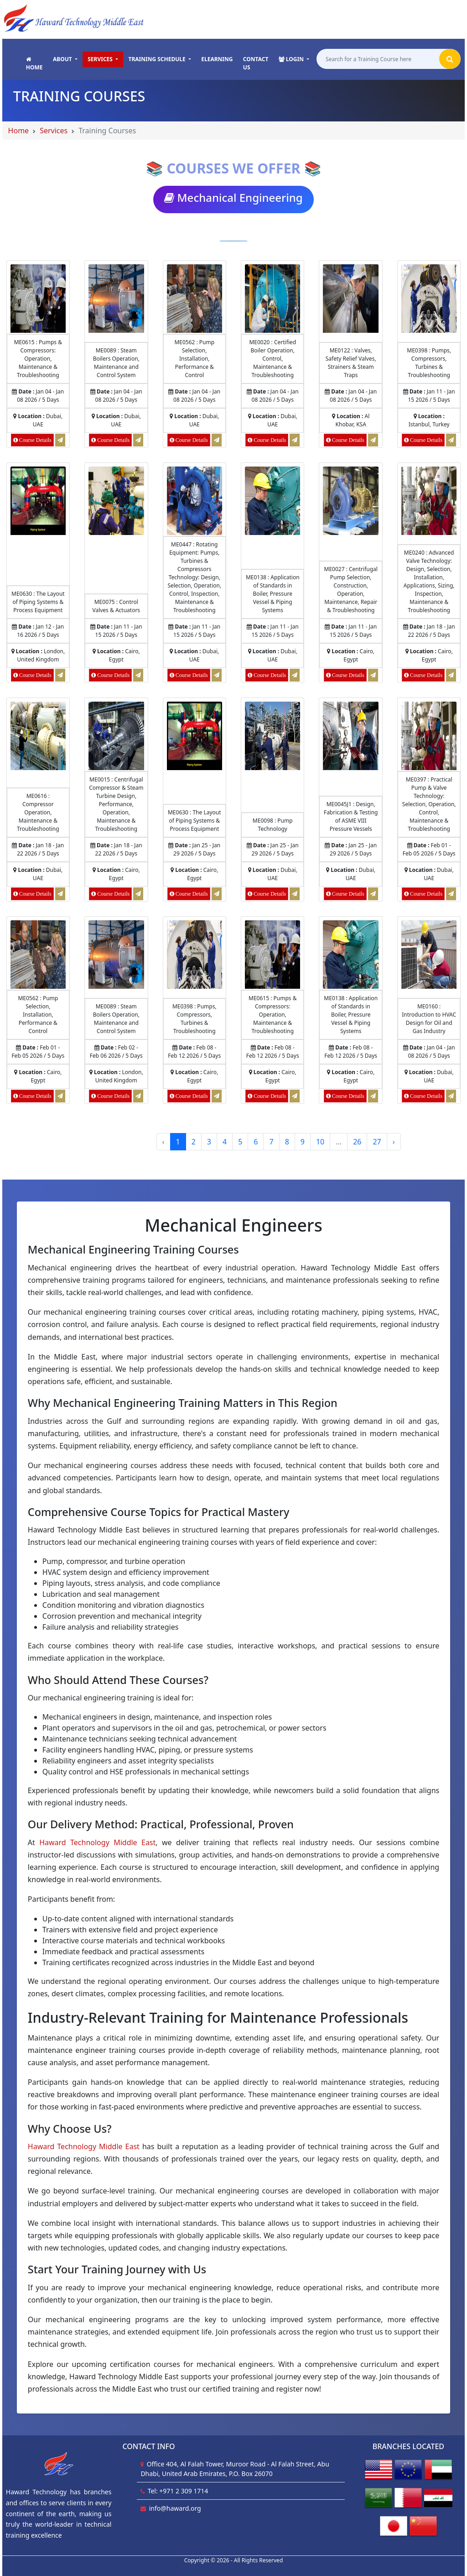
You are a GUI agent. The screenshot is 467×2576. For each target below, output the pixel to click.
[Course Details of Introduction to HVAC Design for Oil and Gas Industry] (429, 954)
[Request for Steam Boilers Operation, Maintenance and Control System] (138, 440)
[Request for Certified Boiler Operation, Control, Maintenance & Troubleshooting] (295, 440)
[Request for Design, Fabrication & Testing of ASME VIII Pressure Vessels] (373, 893)
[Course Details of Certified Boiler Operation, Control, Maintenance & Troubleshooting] (272, 298)
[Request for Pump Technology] (295, 893)
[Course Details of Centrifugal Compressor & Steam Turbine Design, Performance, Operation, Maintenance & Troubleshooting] (116, 736)
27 (377, 1142)
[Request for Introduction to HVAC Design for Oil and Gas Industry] (451, 1096)
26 (357, 1142)
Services (53, 131)
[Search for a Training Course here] (379, 59)
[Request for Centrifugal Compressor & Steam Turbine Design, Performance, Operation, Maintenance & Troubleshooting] (138, 893)
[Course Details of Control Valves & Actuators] (116, 500)
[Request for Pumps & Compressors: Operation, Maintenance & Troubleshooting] (60, 440)
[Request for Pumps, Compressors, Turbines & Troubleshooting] (451, 440)
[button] (65, 59)
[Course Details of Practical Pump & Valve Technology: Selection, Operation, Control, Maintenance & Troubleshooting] (429, 736)
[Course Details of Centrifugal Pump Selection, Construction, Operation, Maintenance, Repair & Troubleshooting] (350, 500)
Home (18, 131)
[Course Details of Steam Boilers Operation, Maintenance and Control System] (116, 298)
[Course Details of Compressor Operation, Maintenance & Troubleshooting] (38, 736)
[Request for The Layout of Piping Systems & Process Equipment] (60, 675)
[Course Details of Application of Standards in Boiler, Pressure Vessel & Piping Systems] (272, 500)
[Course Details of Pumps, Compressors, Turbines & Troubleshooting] (429, 298)
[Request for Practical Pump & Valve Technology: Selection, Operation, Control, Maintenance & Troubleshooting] (451, 893)
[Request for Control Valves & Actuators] (138, 675)
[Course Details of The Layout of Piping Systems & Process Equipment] (38, 500)
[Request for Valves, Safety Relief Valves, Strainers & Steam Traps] (373, 440)
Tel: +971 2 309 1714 (178, 2491)
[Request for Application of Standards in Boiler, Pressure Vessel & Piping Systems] (295, 675)
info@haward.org (175, 2508)
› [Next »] (394, 1142)
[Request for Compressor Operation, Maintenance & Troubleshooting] (60, 893)
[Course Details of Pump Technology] (272, 736)
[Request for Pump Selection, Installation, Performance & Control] (217, 440)
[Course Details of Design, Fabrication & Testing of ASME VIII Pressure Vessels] (350, 736)
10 (320, 1142)
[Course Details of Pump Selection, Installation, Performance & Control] (194, 298)
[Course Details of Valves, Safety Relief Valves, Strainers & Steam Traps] (350, 298)
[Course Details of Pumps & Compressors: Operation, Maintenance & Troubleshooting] (38, 298)
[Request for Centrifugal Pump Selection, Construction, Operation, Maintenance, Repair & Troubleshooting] (373, 675)
